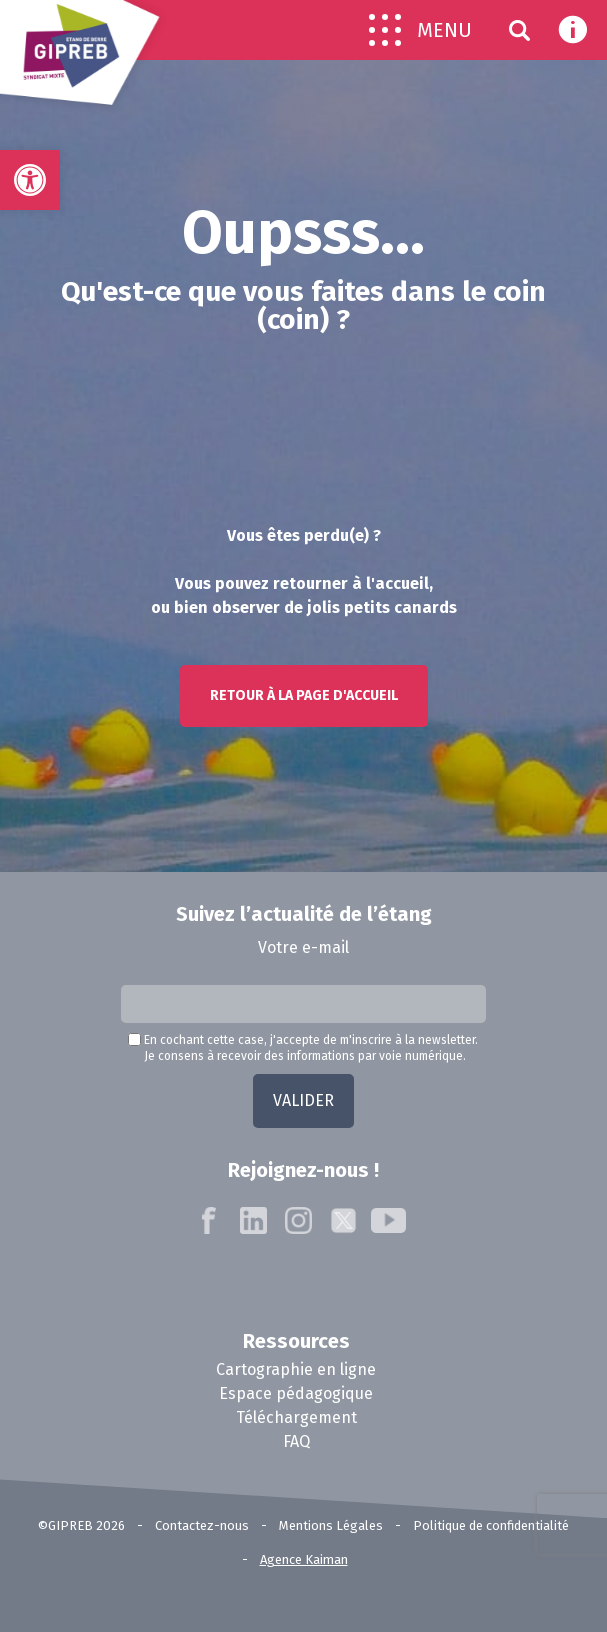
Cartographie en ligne (296, 1369)
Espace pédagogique (296, 1393)
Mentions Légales (331, 1525)
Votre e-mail (303, 947)
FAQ (296, 1441)
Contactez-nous (202, 1525)
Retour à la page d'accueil (304, 695)
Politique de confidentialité (491, 1525)
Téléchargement (296, 1417)
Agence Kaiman (304, 1559)
